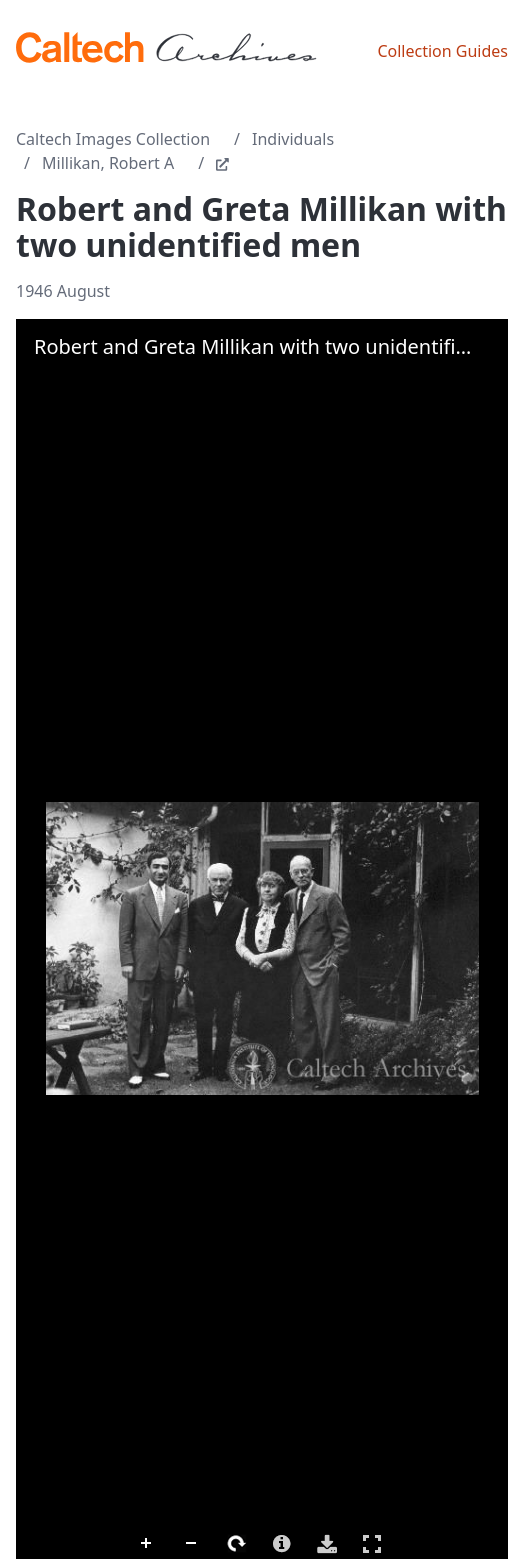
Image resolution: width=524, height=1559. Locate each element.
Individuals (293, 139)
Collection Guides (442, 51)
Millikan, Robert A (108, 163)
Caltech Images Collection (113, 139)
